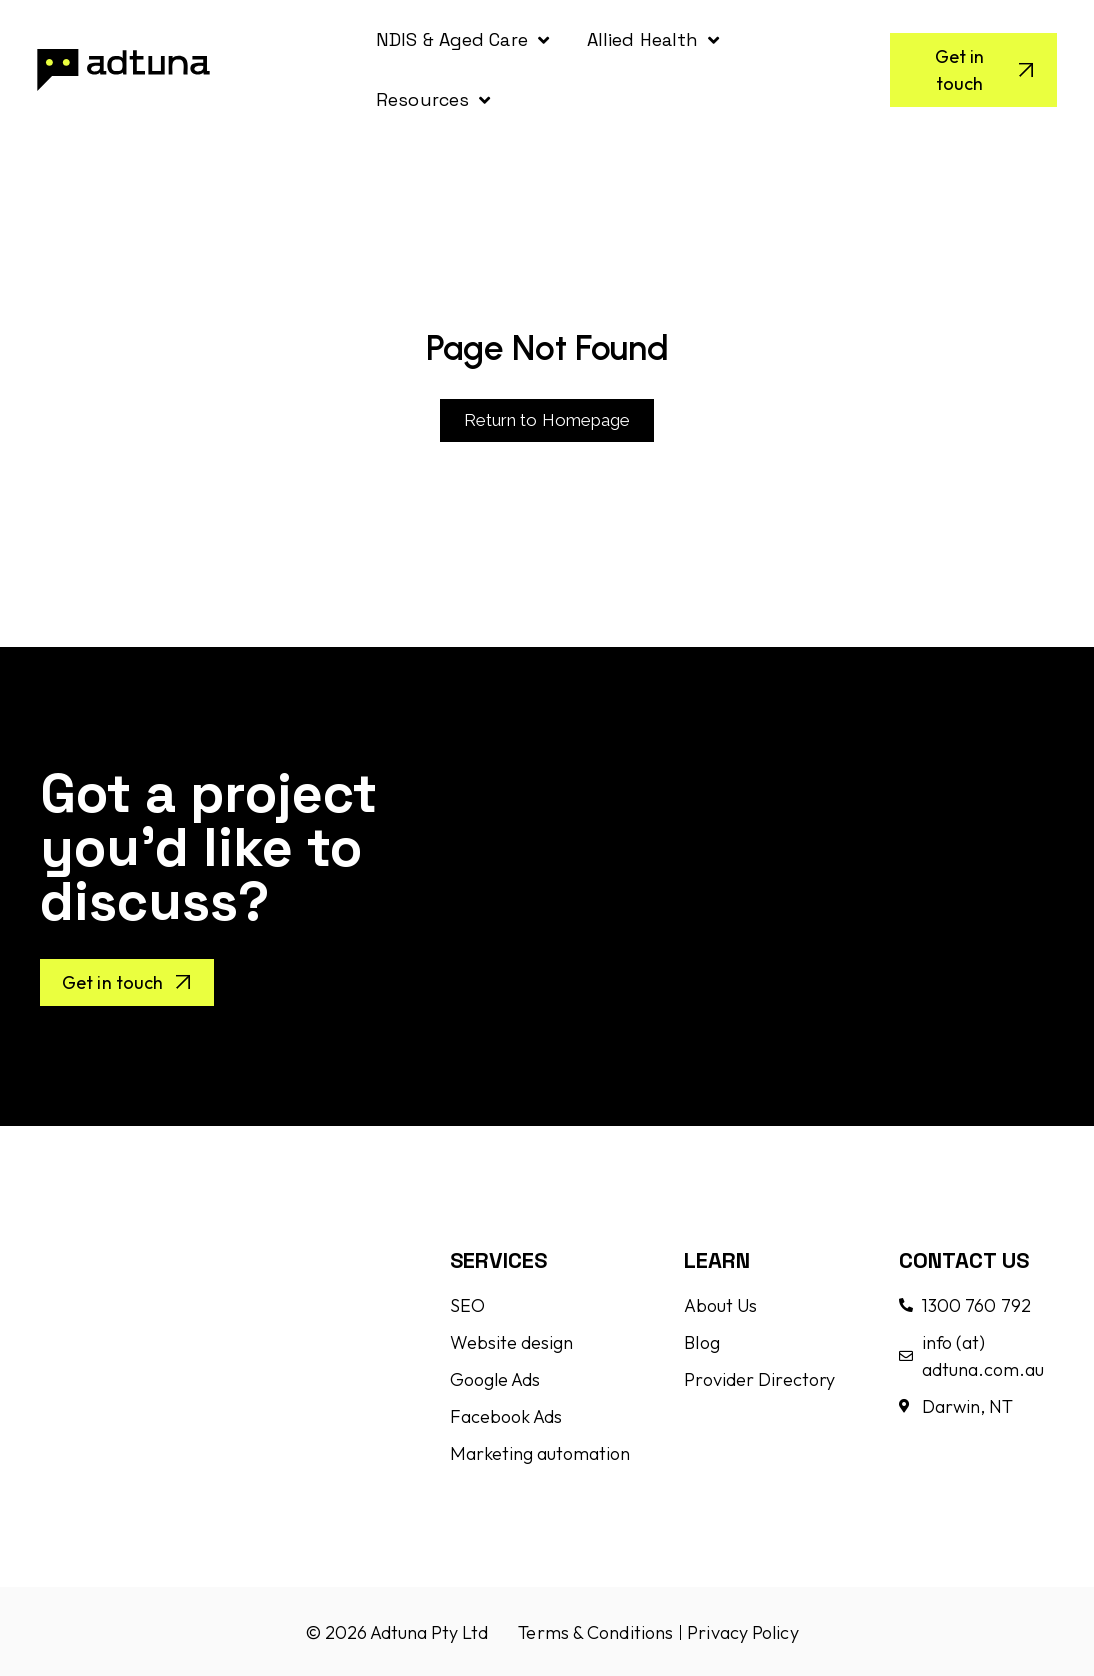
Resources (433, 100)
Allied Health (653, 40)
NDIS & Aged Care (462, 40)
